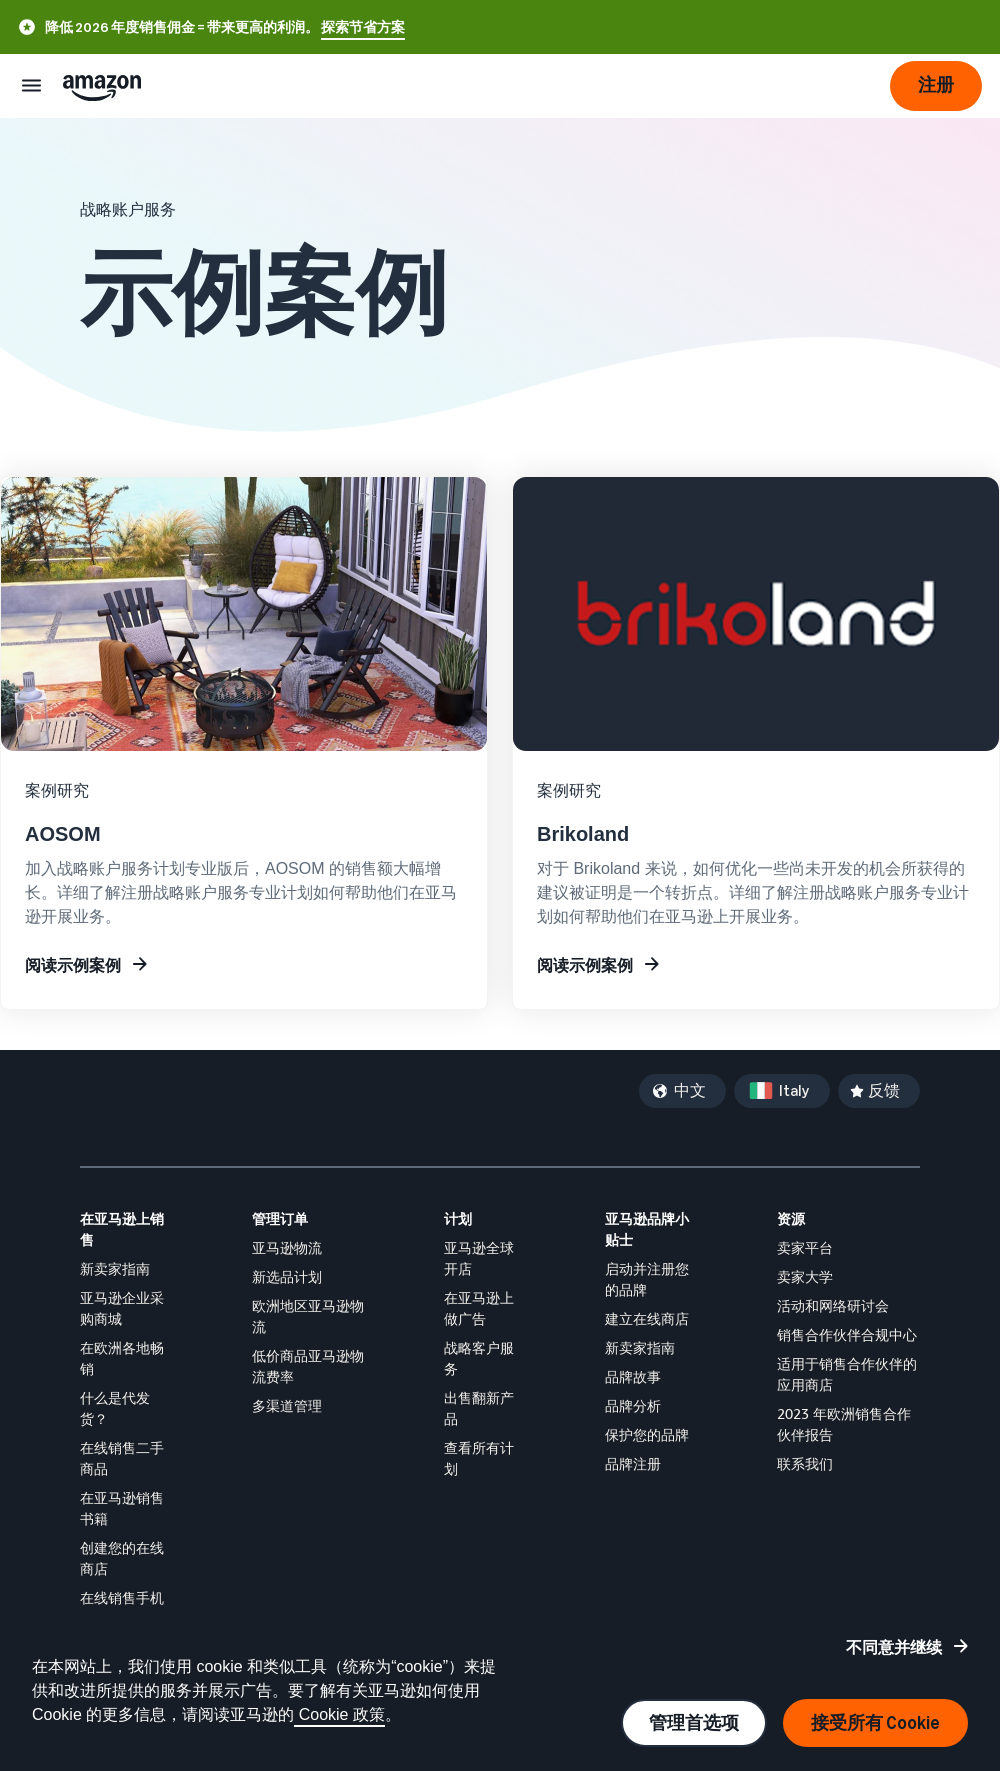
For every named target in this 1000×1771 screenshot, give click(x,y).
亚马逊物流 (287, 1247)
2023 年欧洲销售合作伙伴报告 (844, 1424)
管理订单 (280, 1218)
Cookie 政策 (339, 1714)
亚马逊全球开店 (479, 1258)
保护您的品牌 (647, 1434)
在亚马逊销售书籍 (122, 1508)
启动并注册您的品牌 (647, 1279)
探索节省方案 (363, 27)
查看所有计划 (479, 1458)
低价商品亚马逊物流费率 (308, 1366)
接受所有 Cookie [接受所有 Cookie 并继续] (875, 1723)
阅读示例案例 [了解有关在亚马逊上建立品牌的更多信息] (585, 965)
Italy (794, 1090)
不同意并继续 (894, 1647)
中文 (690, 1090)
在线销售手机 (122, 1597)
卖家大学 (805, 1276)
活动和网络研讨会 (833, 1305)
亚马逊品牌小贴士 (647, 1229)
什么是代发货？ (115, 1408)
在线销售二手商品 (122, 1458)
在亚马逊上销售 (122, 1229)
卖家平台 (805, 1247)
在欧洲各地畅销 (122, 1358)
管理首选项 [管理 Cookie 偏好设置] (694, 1723)
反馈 (884, 1090)
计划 (458, 1218)
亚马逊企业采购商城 (122, 1308)
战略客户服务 (479, 1358)
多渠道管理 (287, 1405)
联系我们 (805, 1463)
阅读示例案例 (73, 965)
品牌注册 (633, 1463)
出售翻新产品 (479, 1408)
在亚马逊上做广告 (479, 1308)
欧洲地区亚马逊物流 (308, 1316)
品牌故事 (633, 1376)
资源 (791, 1218)
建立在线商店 (647, 1318)
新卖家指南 (115, 1268)
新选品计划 (287, 1276)
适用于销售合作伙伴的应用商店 (847, 1374)
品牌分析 (633, 1405)
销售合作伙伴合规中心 (847, 1334)
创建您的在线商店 (122, 1558)
